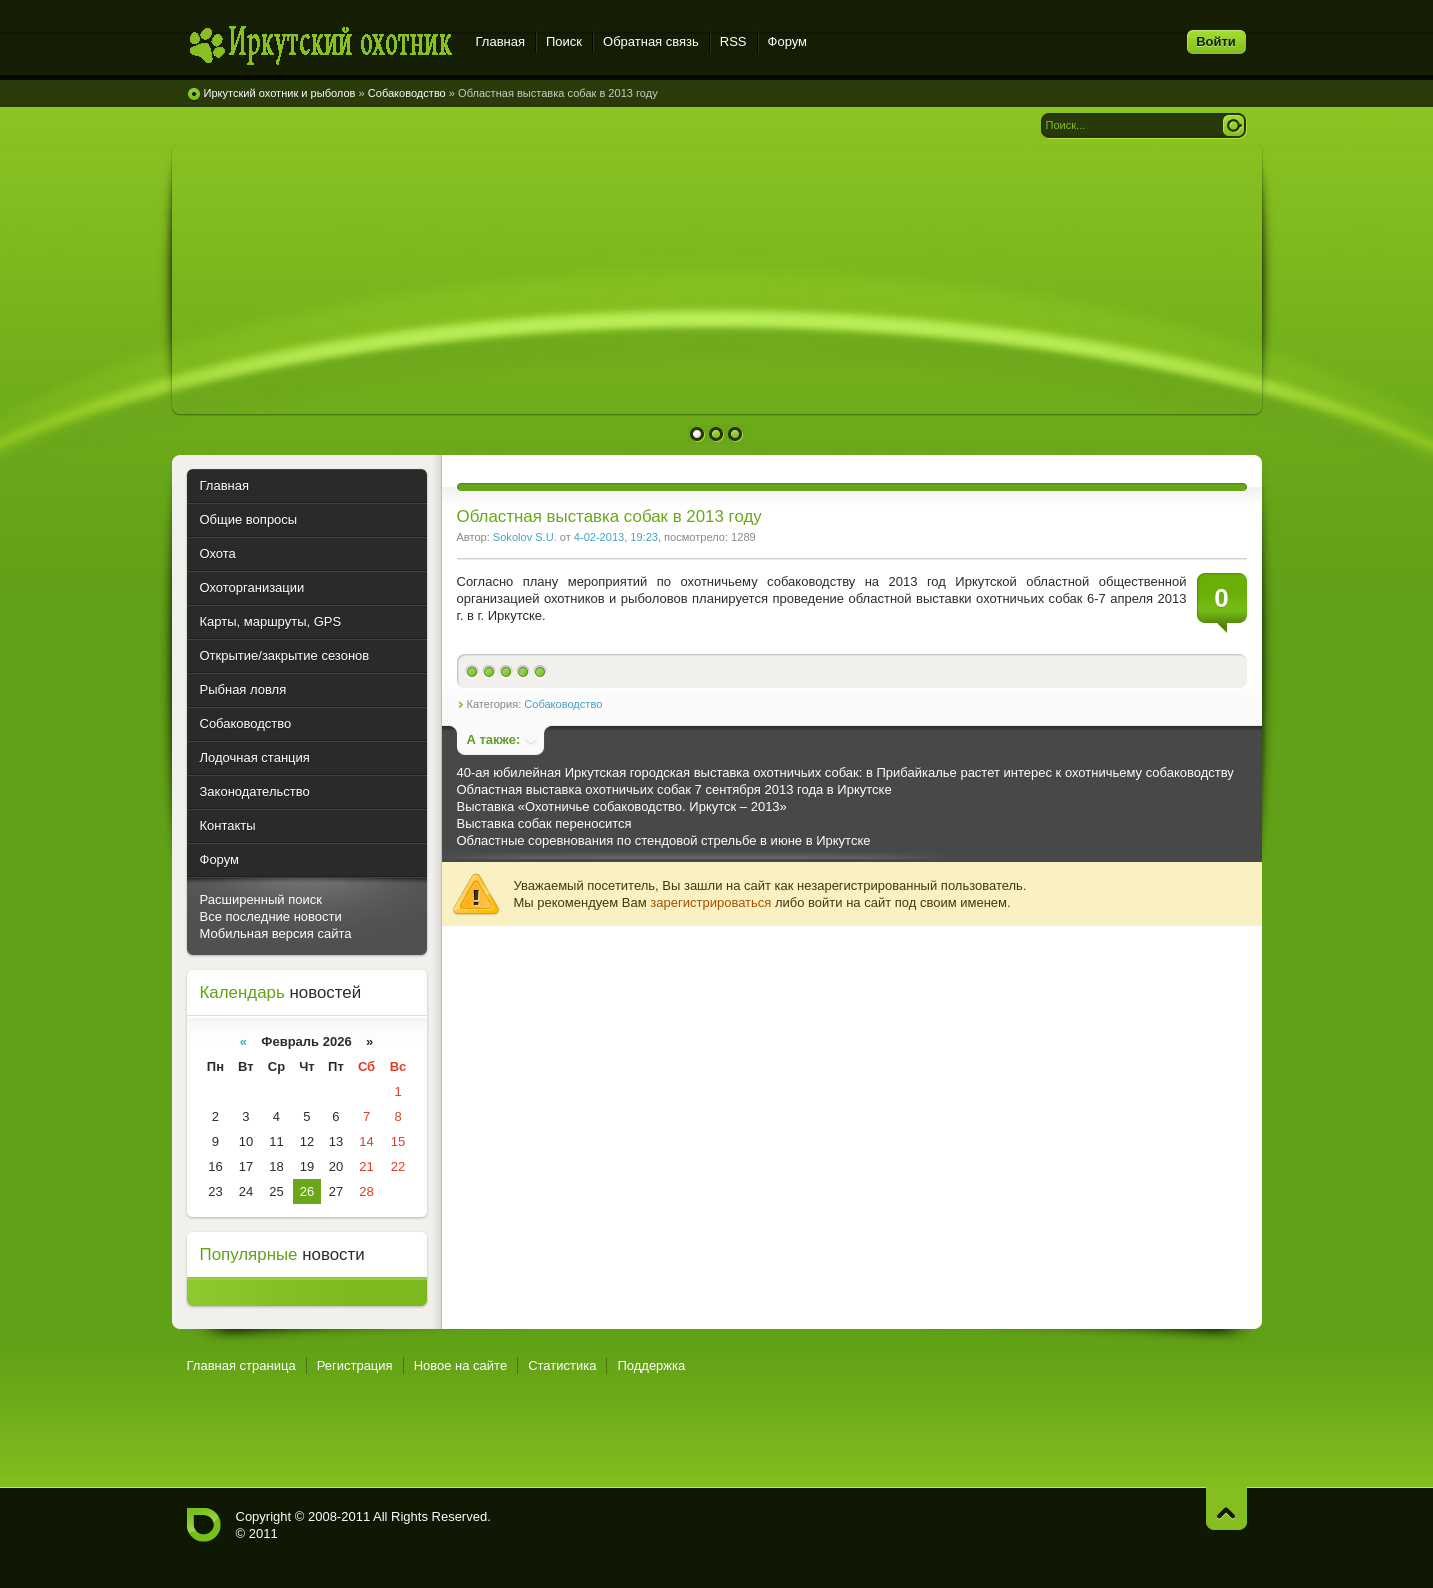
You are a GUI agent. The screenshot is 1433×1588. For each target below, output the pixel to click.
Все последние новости (271, 916)
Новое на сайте (461, 1365)
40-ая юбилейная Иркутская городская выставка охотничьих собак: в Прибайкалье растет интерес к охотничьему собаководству (845, 772)
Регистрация (355, 1365)
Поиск (564, 41)
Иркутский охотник (319, 44)
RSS (733, 41)
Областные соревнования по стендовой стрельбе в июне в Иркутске (664, 840)
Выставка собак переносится (544, 823)
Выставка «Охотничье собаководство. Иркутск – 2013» (622, 806)
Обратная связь (651, 41)
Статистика (562, 1365)
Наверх (1226, 1508)
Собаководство (563, 704)
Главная (500, 41)
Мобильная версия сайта (276, 933)
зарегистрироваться (710, 902)
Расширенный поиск (261, 899)
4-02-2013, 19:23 (616, 537)
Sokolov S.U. (525, 537)
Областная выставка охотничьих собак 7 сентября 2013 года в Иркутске (674, 789)
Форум (788, 41)
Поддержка (651, 1365)
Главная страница (241, 1365)
